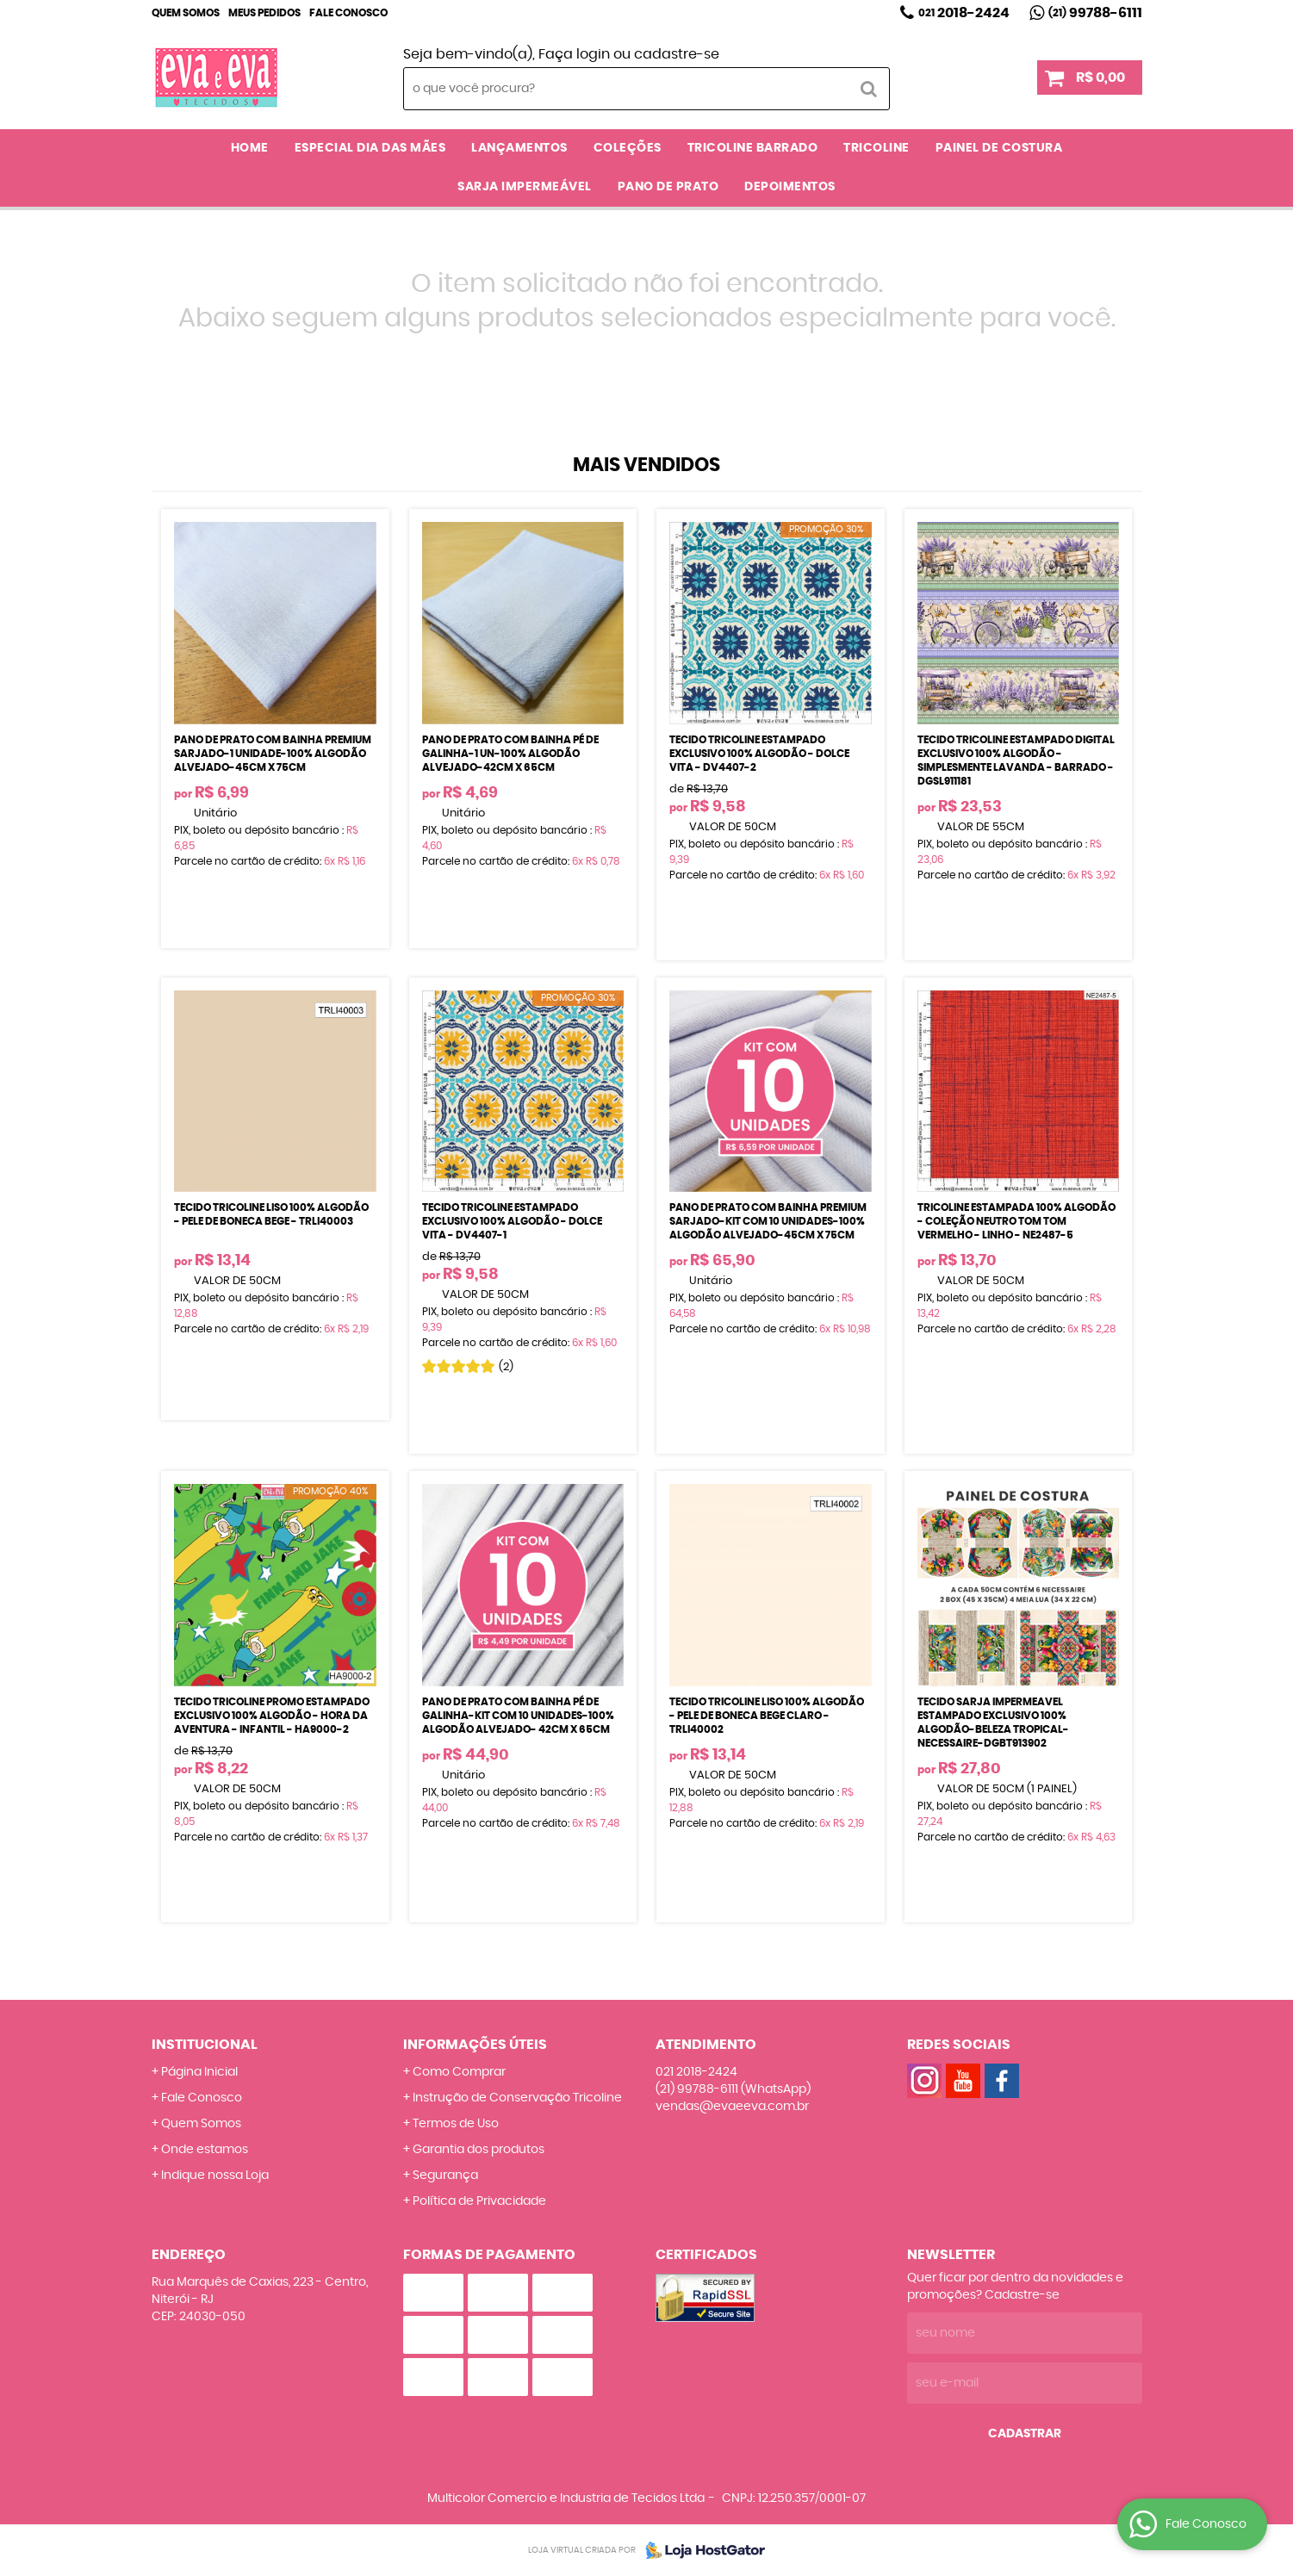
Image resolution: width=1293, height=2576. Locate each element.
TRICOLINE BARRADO (752, 148)
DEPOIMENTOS (790, 187)
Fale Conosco (348, 13)
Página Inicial (199, 2072)
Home (250, 148)
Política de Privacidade (479, 2201)
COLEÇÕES (628, 148)
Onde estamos (204, 2150)
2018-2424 (964, 13)
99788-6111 (1095, 13)
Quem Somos (186, 13)
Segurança (445, 2175)
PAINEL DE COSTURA (999, 148)
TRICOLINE (876, 148)
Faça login (574, 54)
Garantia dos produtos (478, 2150)
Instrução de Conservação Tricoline (517, 2098)
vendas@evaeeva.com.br (732, 2107)
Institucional (205, 2044)
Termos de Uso (456, 2124)
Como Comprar (459, 2072)
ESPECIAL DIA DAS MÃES (370, 148)
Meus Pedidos (264, 13)
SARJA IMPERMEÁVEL (524, 187)
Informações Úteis (475, 2044)
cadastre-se (676, 54)
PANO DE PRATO (668, 187)
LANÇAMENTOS (519, 148)
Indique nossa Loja (215, 2175)
